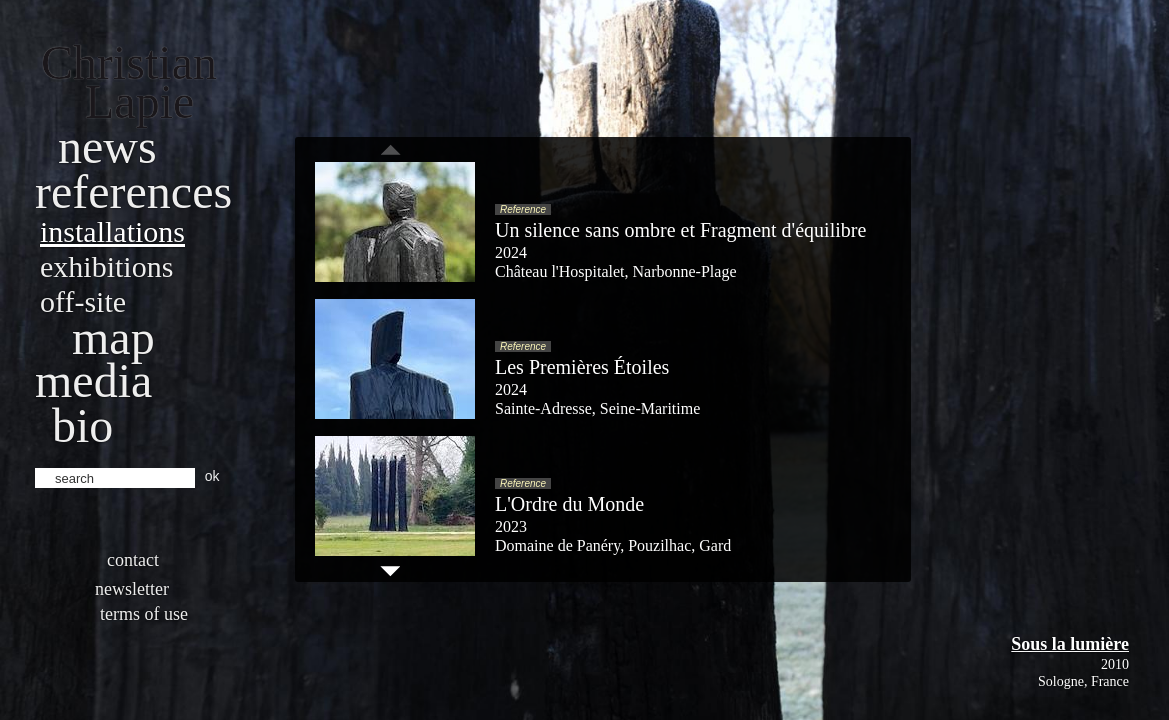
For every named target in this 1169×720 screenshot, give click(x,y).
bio (82, 425)
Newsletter (132, 589)
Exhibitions (106, 266)
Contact (133, 560)
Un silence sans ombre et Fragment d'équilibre (680, 230)
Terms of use (144, 614)
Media (93, 380)
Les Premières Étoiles (582, 367)
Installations (112, 231)
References (133, 191)
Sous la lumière (1070, 644)
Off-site (83, 301)
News (107, 146)
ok (212, 476)
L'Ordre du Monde (569, 504)
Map (113, 337)
